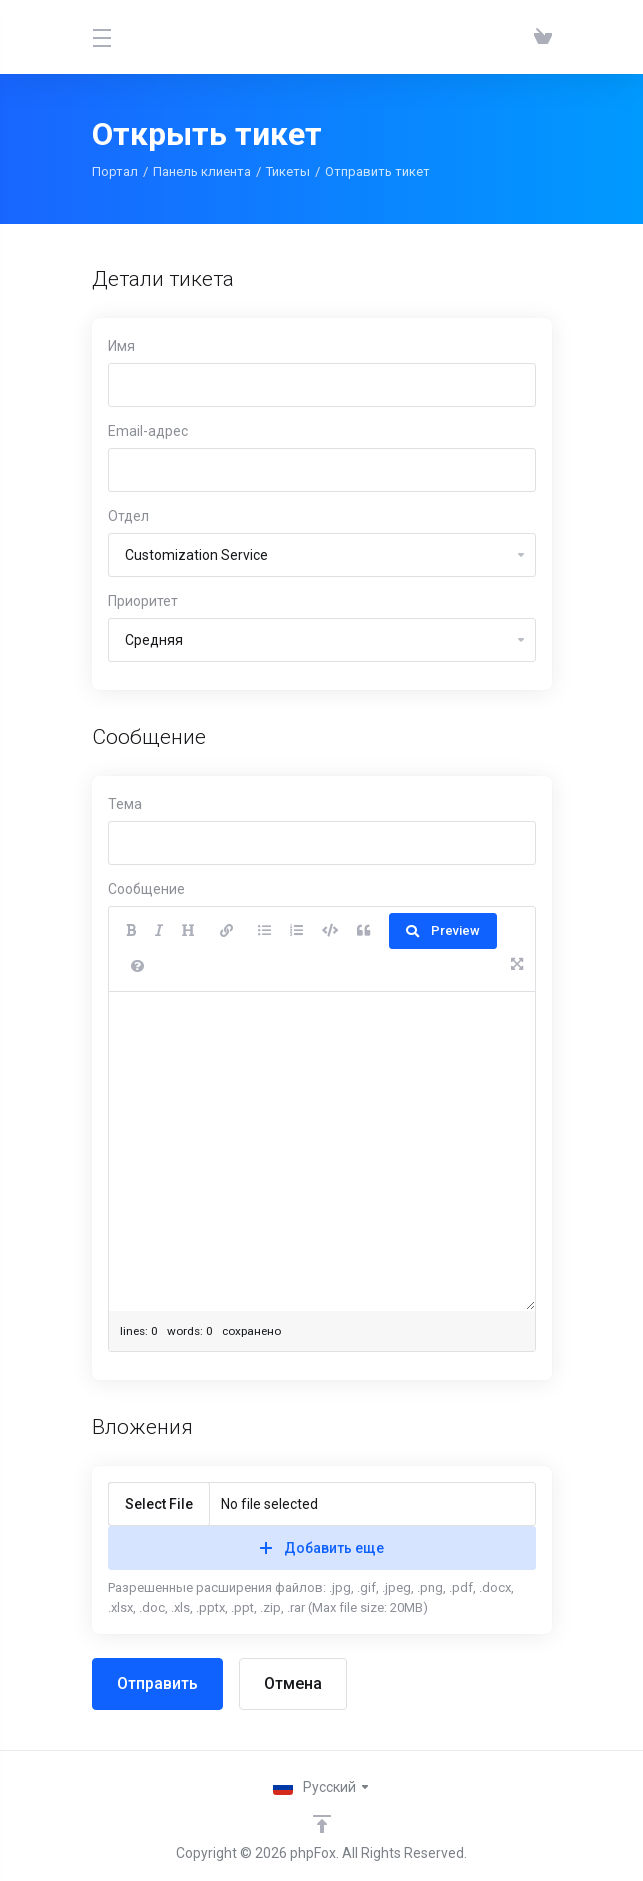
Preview (443, 930)
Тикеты (288, 171)
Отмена (293, 1683)
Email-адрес (148, 431)
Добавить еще (322, 1548)
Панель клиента (202, 171)
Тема (125, 804)
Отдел (128, 516)
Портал (115, 171)
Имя (121, 346)
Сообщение (146, 889)
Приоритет (143, 601)
